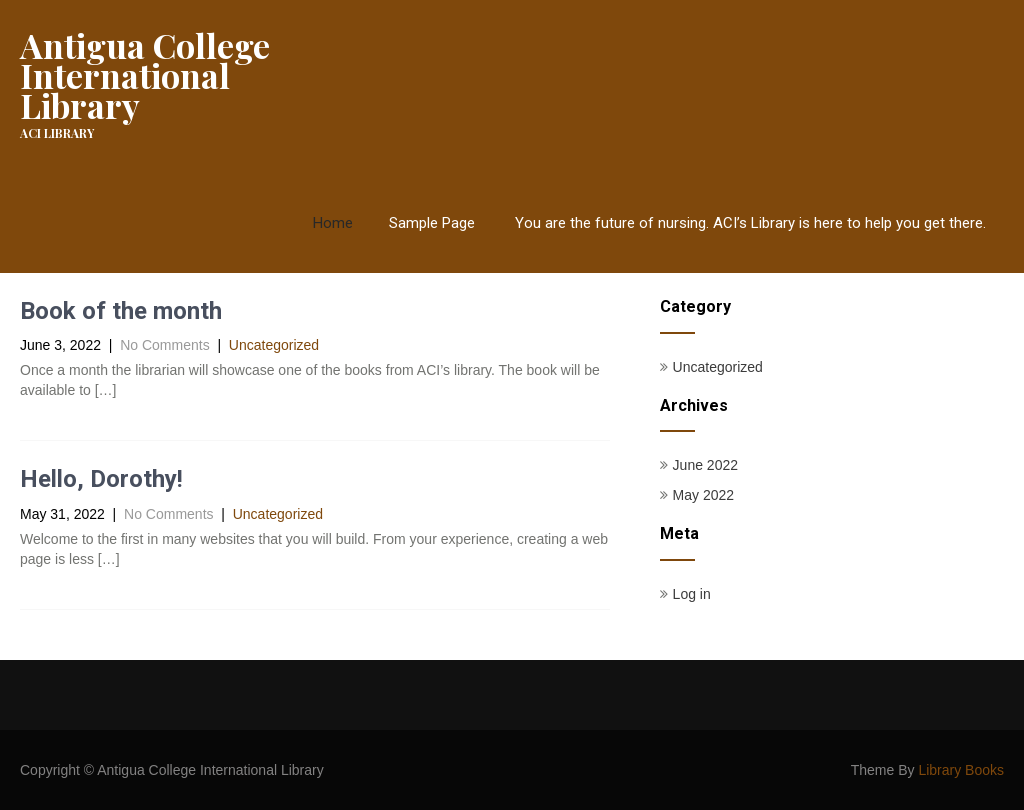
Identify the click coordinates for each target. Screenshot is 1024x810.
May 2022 (703, 495)
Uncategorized (274, 345)
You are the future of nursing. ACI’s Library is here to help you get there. (750, 223)
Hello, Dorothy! (101, 479)
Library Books (961, 770)
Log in (692, 594)
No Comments (164, 345)
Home (333, 223)
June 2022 (705, 465)
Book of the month (121, 311)
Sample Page (432, 223)
